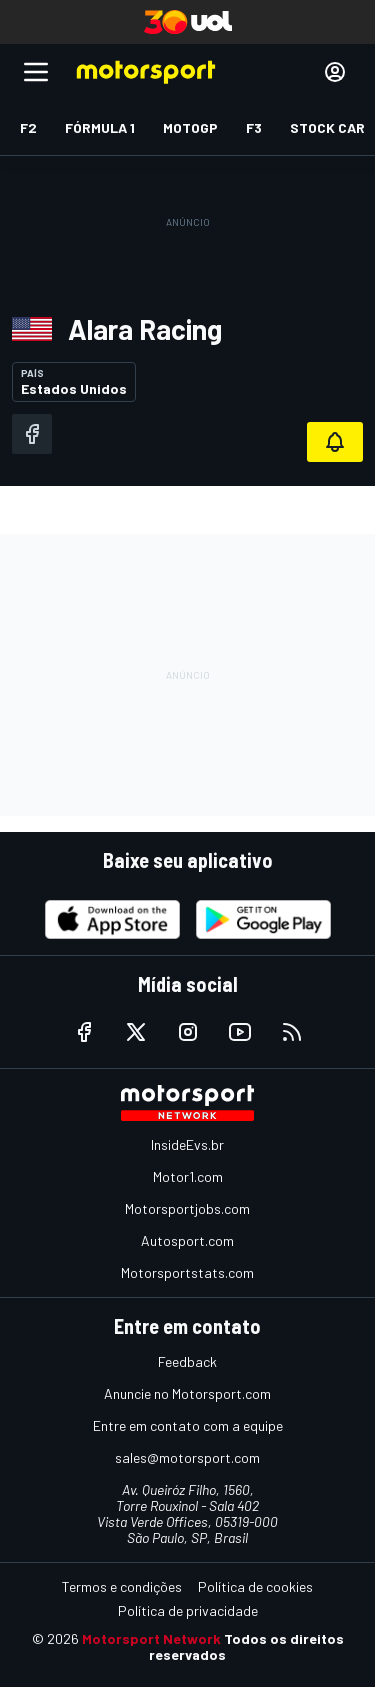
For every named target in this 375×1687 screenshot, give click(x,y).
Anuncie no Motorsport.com (187, 1393)
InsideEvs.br (187, 1144)
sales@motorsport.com (187, 1457)
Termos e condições (122, 1586)
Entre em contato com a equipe (188, 1425)
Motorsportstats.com (187, 1272)
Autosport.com (187, 1240)
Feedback (187, 1361)
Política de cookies (255, 1586)
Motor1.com (188, 1176)
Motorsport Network (151, 1638)
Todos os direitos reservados (246, 1646)
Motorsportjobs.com (187, 1208)
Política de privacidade (188, 1610)
